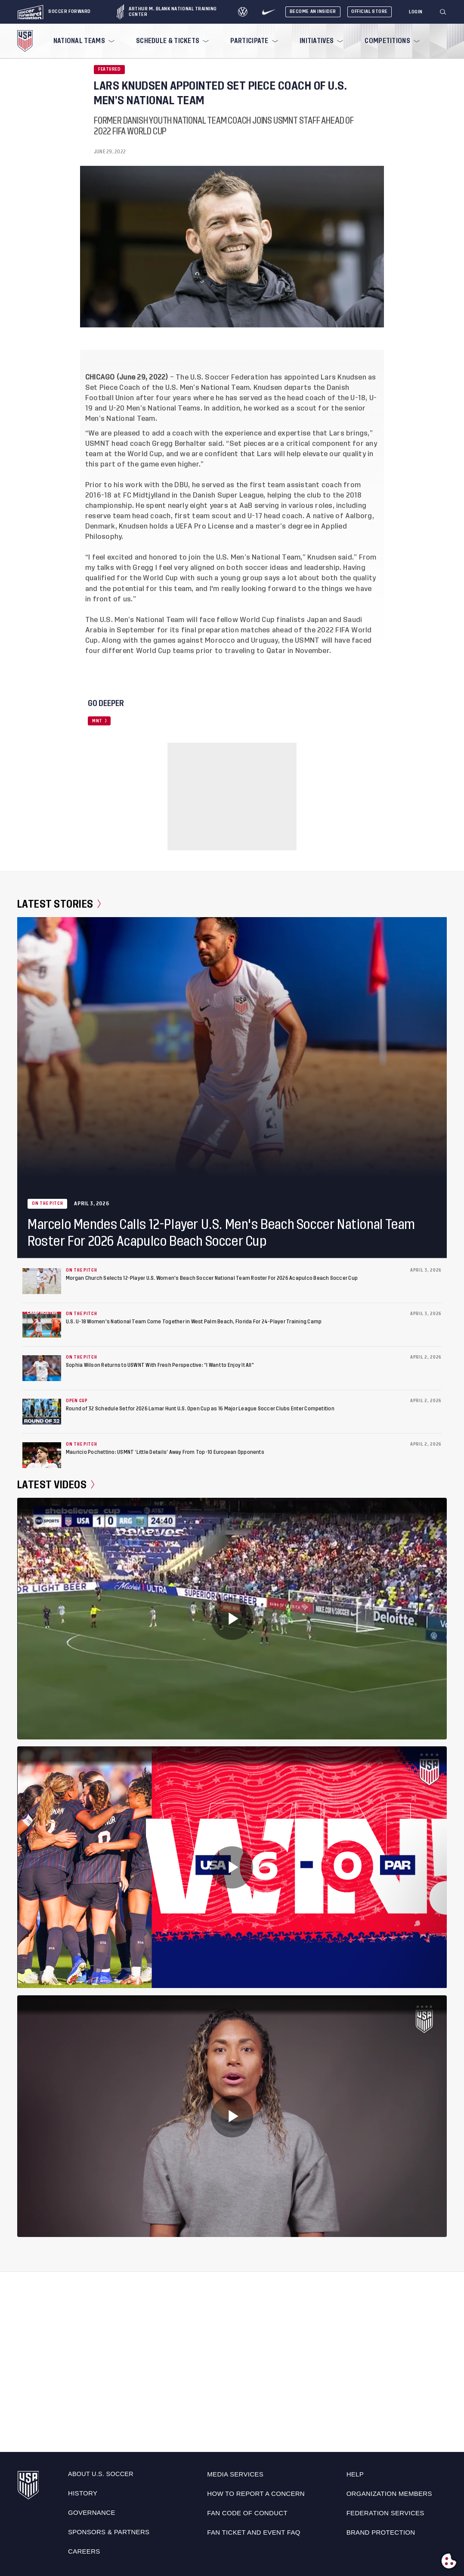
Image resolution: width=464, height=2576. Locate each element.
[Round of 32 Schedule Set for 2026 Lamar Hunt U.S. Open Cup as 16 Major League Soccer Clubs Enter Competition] (41, 1412)
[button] (446, 12)
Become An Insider (313, 11)
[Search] (443, 12)
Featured (109, 69)
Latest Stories (59, 904)
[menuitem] (83, 41)
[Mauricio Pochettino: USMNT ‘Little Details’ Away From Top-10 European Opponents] (41, 1455)
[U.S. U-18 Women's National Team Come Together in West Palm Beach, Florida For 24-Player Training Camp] (41, 1325)
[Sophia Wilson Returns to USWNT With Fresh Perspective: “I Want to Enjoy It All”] (41, 1368)
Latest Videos (55, 1485)
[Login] (416, 12)
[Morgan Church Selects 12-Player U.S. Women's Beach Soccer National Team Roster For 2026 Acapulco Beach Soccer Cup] (41, 1281)
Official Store (369, 11)
